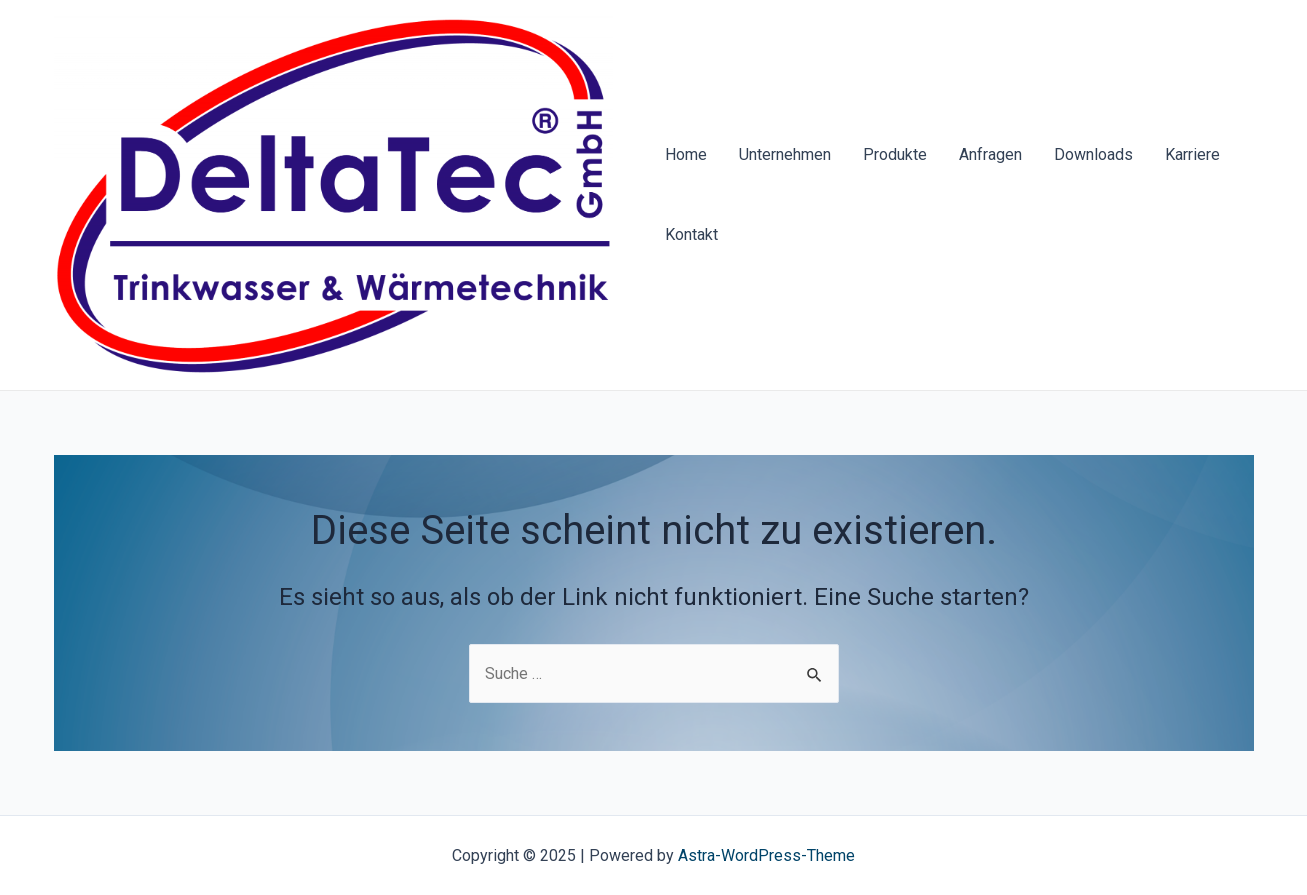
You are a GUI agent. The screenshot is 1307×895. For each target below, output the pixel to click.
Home (686, 154)
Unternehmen (785, 154)
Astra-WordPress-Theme (766, 855)
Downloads (1093, 154)
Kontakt (691, 234)
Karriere (1192, 154)
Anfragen (990, 154)
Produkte (895, 154)
